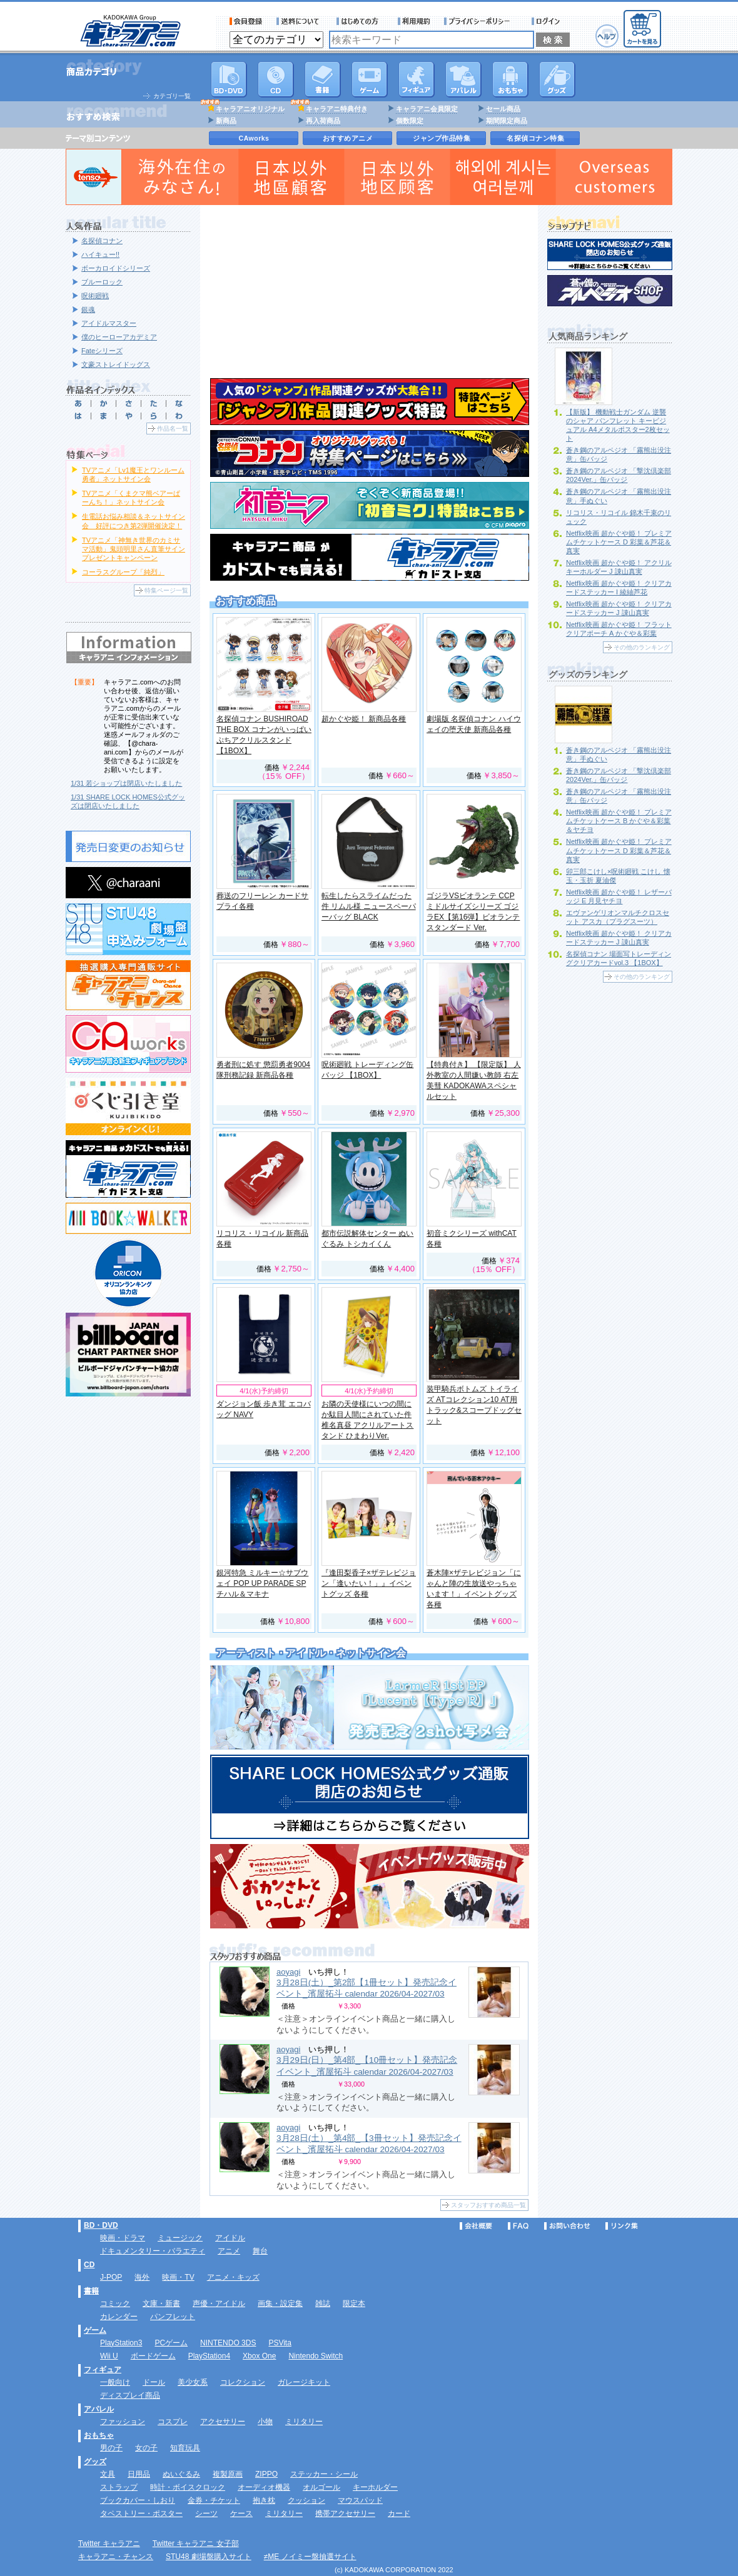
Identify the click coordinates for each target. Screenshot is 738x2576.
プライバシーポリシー (481, 21)
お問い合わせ (567, 2226)
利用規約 (414, 21)
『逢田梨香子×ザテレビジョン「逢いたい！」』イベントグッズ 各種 (368, 1583)
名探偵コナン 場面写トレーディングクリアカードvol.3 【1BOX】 (618, 958)
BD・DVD (101, 2225)
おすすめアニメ (348, 138)
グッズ (557, 79)
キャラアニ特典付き (337, 109)
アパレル (463, 79)
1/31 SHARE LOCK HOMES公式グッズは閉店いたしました (128, 801)
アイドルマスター (108, 323)
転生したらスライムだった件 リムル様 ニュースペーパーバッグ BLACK (368, 906)
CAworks (254, 138)
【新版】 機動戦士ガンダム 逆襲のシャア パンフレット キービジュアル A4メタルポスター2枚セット (618, 425)
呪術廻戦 (95, 295)
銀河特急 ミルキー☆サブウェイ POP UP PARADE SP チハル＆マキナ (262, 1583)
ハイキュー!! (100, 254)
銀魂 (88, 309)
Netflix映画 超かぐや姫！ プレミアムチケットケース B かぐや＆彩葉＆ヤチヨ (619, 820)
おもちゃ (510, 79)
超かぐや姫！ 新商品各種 (363, 718)
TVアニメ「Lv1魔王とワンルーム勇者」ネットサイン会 (133, 474)
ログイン (548, 21)
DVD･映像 (229, 79)
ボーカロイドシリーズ (115, 268)
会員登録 (246, 21)
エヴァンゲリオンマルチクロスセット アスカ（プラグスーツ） (617, 917)
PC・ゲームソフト (369, 79)
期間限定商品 (506, 120)
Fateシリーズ (102, 350)
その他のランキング (642, 647)
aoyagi (288, 1972)
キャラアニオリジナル (250, 109)
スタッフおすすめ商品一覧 (488, 2205)
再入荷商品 (323, 120)
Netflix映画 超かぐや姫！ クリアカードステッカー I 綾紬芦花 (619, 587)
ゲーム (95, 2330)
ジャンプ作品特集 (441, 138)
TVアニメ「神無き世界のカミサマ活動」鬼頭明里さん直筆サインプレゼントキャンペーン (133, 548)
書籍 (323, 79)
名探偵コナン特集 (535, 138)
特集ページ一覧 (166, 590)
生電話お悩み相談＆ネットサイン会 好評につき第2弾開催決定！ (133, 521)
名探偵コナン (102, 240)
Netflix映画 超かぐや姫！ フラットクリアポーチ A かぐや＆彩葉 (619, 629)
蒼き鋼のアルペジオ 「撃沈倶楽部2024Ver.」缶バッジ (618, 475)
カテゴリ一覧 (172, 96)
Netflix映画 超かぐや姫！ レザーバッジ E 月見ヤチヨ (619, 896)
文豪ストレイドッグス (115, 364)
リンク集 (621, 2226)
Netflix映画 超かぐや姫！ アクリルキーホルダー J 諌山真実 (619, 567)
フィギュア (416, 79)
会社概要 (476, 2226)
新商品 (226, 120)
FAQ (518, 2226)
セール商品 (503, 109)
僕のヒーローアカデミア (119, 337)
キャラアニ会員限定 (427, 109)
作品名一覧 (172, 428)
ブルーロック (102, 282)
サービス (360, 21)
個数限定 (409, 120)
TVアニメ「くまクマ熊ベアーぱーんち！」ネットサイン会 (131, 497)
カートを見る (642, 29)
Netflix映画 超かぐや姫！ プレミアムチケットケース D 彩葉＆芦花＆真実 (619, 541)
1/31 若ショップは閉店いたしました (126, 783)
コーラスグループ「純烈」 (123, 572)
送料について (299, 21)
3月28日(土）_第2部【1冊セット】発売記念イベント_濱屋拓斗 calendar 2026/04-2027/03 (366, 1988)
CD (276, 79)
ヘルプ (607, 36)
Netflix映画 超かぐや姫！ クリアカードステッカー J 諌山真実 (619, 608)
